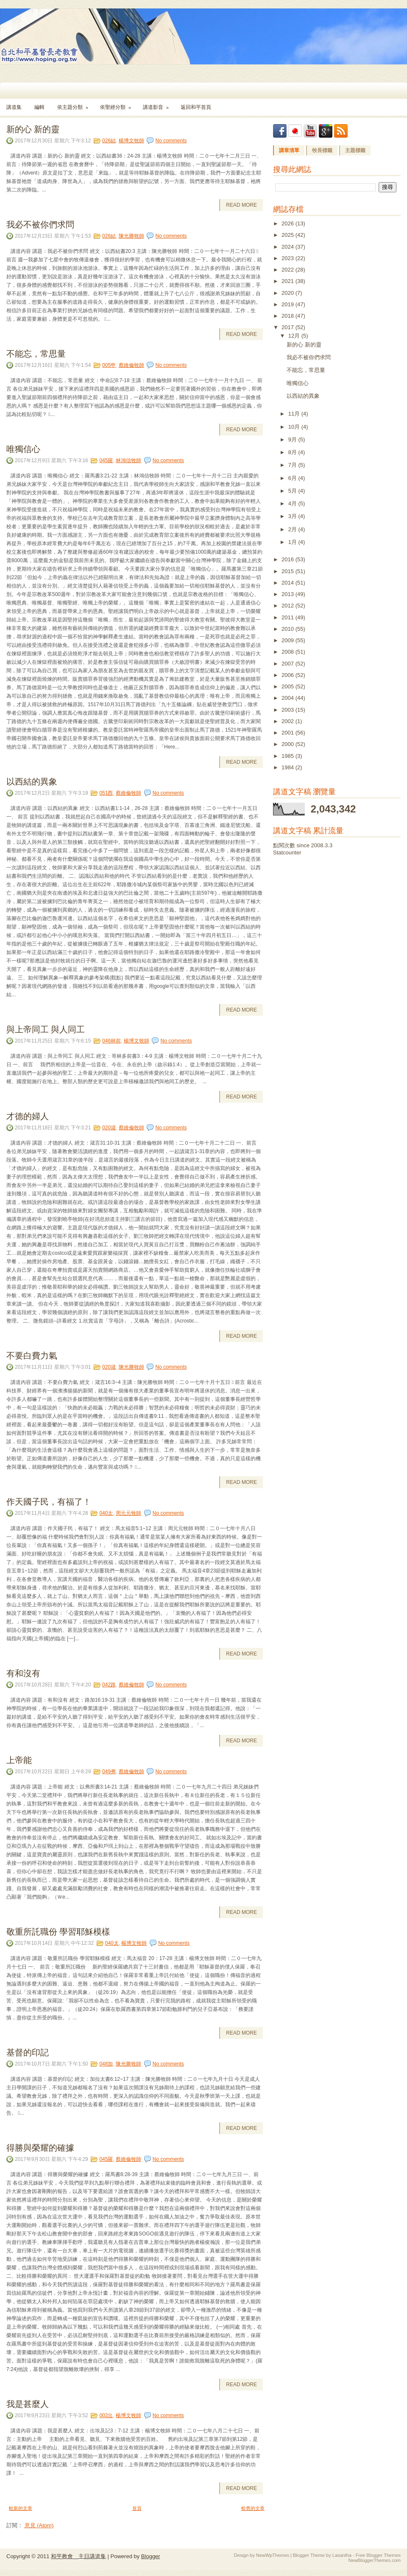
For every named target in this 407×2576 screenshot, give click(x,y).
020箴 (109, 1128)
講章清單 (289, 150)
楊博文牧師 (131, 141)
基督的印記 (27, 2051)
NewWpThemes (272, 2555)
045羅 (106, 460)
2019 (288, 304)
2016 (288, 559)
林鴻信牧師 (128, 460)
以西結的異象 (31, 780)
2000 (288, 744)
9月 (293, 439)
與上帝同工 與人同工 (45, 1028)
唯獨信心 (23, 448)
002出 (106, 2415)
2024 (288, 247)
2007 (288, 663)
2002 (288, 721)
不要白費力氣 (31, 1354)
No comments (171, 141)
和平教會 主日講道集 (78, 2556)
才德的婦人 (27, 1115)
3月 (293, 516)
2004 (288, 698)
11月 (294, 413)
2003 (288, 710)
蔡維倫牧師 (131, 365)
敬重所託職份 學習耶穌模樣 (58, 1931)
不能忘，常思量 (36, 353)
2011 (288, 617)
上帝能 (19, 1759)
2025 (288, 235)
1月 (293, 542)
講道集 (14, 107)
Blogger (150, 2556)
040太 (106, 1513)
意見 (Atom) (39, 2525)
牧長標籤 (322, 150)
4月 (293, 503)
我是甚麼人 (27, 2403)
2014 (288, 583)
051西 (106, 793)
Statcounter (287, 852)
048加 (106, 2064)
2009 (288, 640)
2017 (288, 327)
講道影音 (158, 104)
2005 (288, 686)
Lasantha (341, 2555)
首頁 (137, 2508)
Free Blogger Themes (378, 2555)
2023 (288, 258)
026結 (109, 141)
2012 (288, 605)
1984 (288, 767)
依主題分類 (75, 104)
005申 (109, 365)
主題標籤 (355, 150)
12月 (294, 336)
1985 (288, 756)
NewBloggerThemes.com (374, 2560)
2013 (288, 594)
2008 (288, 652)
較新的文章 (20, 2508)
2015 (288, 571)
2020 (288, 293)
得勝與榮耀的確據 (40, 2147)
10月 (294, 427)
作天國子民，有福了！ (48, 1501)
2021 (288, 281)
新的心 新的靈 (32, 128)
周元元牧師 (128, 1513)
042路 (109, 1685)
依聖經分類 (118, 104)
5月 (293, 491)
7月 (293, 465)
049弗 (109, 1772)
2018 (288, 316)
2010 (288, 629)
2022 (288, 269)
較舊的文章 (253, 2508)
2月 (293, 529)
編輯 (39, 107)
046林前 (111, 1041)
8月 (293, 452)
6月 (293, 478)
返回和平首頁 (196, 107)
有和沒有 (23, 1672)
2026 (288, 223)
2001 (288, 732)
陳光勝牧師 (131, 236)
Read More (241, 205)
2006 (288, 675)
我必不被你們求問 (40, 223)
